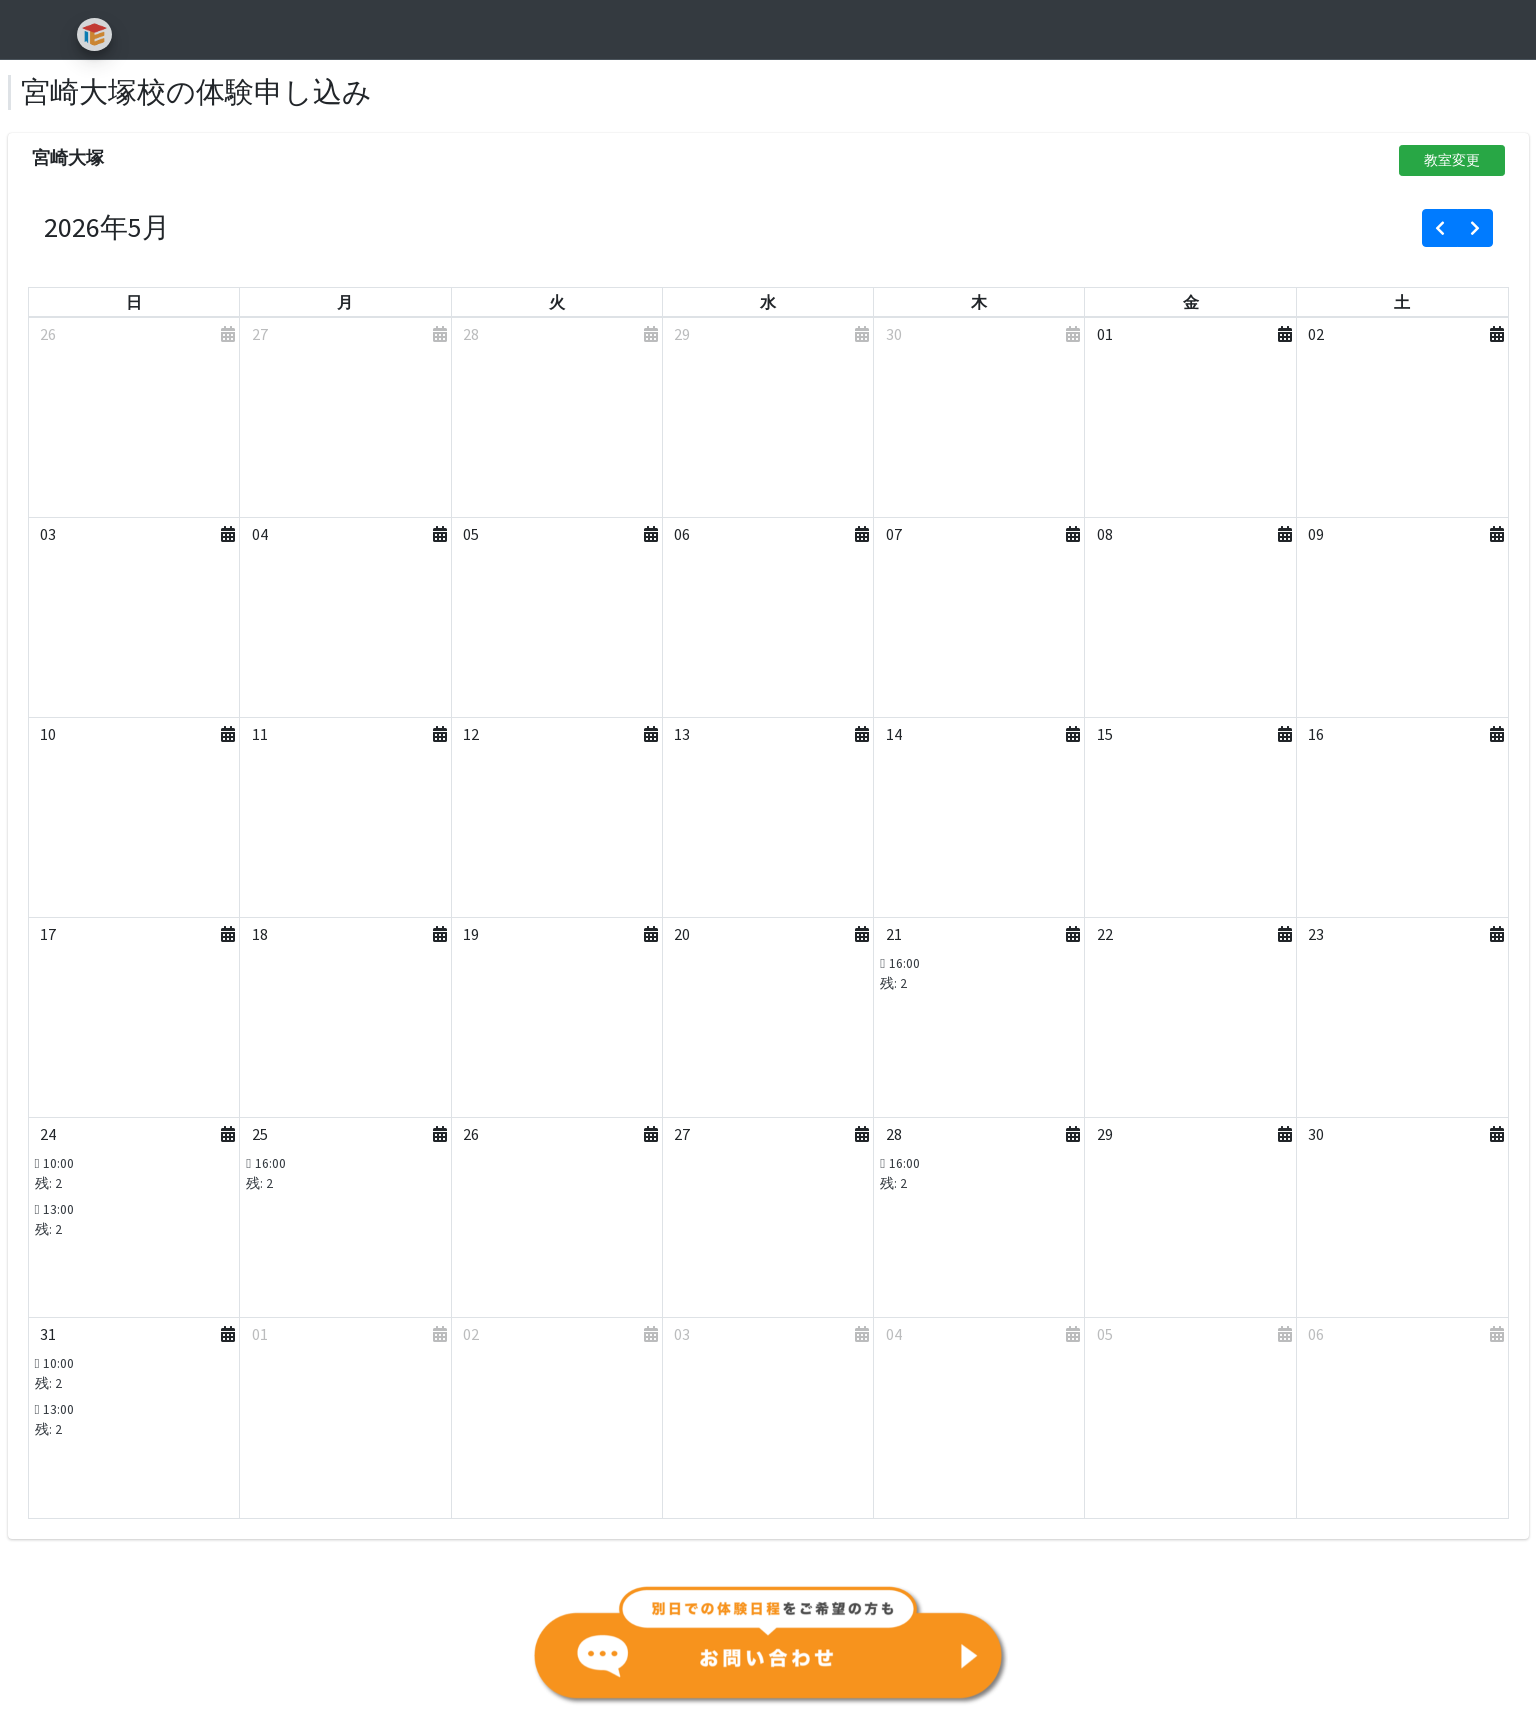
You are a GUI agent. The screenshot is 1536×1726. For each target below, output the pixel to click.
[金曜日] (1191, 302)
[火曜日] (557, 302)
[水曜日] (768, 302)
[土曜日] (1402, 302)
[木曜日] (979, 302)
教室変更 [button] (1452, 160)
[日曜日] (134, 302)
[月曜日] (345, 302)
